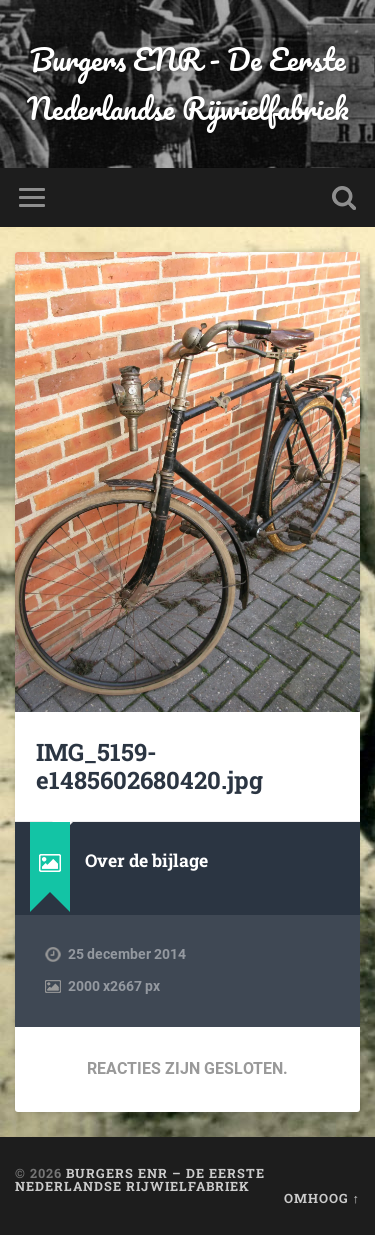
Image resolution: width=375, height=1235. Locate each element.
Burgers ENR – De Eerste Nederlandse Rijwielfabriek (140, 1179)
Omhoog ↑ (322, 1198)
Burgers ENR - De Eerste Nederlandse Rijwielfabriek (188, 84)
